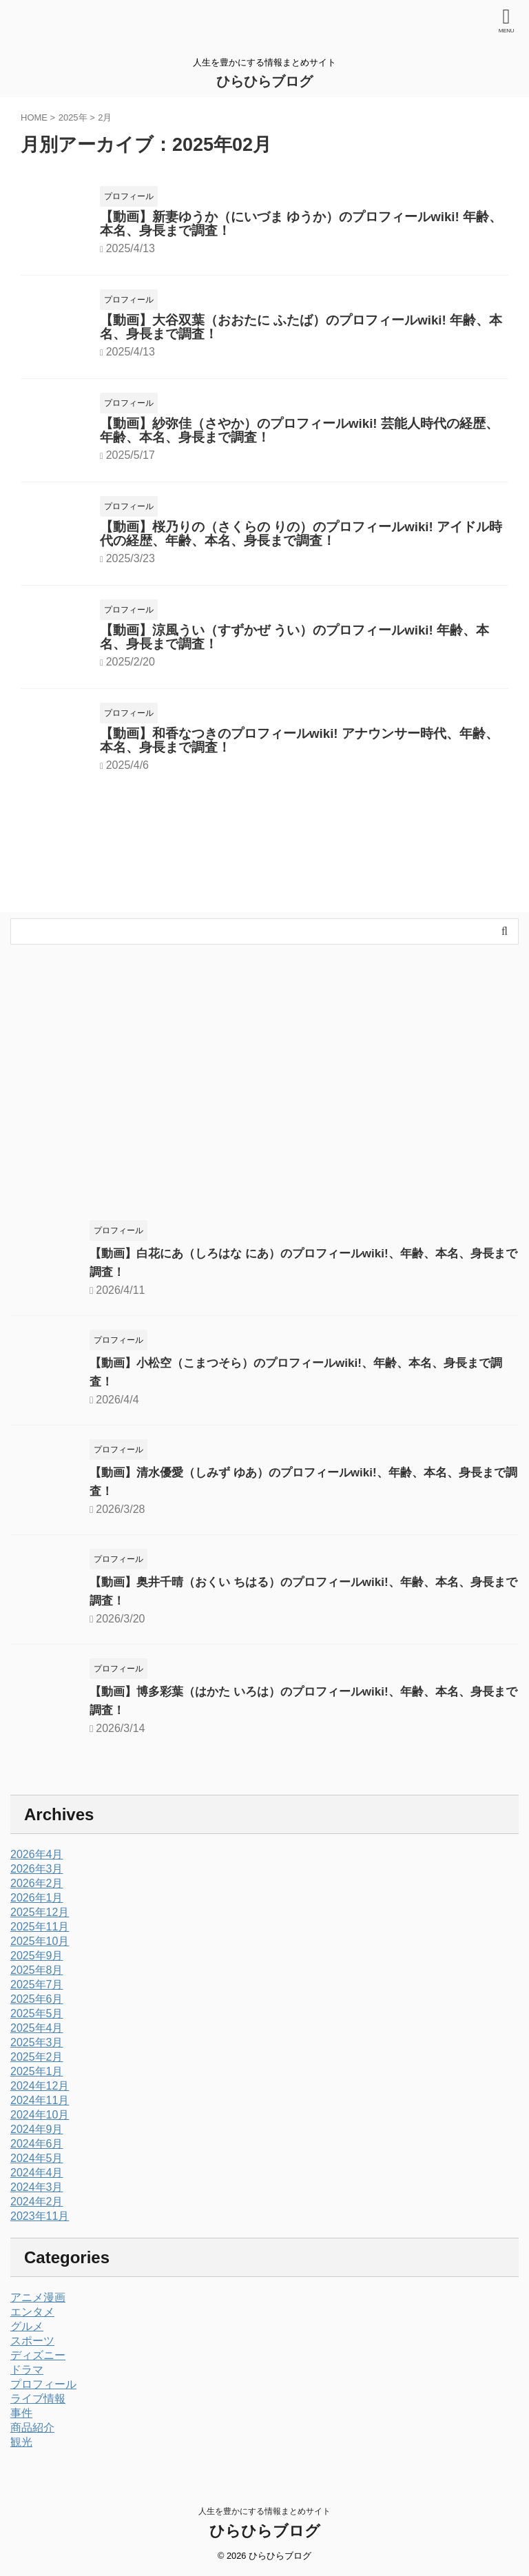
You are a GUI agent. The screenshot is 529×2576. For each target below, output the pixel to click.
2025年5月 (36, 2013)
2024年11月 (39, 2100)
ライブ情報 (37, 2398)
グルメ (26, 2326)
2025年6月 (36, 1999)
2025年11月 (39, 1927)
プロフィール (43, 2384)
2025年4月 (36, 2028)
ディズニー (37, 2355)
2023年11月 (39, 2216)
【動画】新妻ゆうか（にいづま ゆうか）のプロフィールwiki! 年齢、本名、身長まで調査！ (301, 223)
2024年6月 (36, 2144)
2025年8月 (36, 1970)
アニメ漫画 (37, 2297)
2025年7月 (36, 1984)
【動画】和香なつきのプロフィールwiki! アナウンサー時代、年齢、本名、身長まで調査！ (299, 740)
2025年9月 (36, 1955)
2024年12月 (39, 2086)
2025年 (73, 117)
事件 (21, 2413)
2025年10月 (39, 1941)
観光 (21, 2442)
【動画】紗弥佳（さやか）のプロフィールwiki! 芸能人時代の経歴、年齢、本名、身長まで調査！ (299, 430)
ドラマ (26, 2370)
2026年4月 (36, 1854)
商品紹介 (32, 2427)
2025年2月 (36, 2057)
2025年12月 (39, 1912)
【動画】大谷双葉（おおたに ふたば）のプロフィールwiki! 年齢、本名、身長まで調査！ (301, 327)
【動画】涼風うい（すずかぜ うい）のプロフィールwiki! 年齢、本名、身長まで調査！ (294, 637)
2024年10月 (39, 2115)
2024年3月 (36, 2187)
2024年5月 (36, 2158)
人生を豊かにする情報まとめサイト (264, 2511)
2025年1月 (36, 2071)
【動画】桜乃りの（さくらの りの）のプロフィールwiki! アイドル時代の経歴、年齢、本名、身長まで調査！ (301, 533)
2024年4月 (36, 2172)
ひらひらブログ (264, 81)
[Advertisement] (257, 1089)
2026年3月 (36, 1869)
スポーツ (32, 2341)
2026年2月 (36, 1883)
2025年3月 (36, 2042)
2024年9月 (36, 2129)
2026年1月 (36, 1898)
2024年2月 (36, 2201)
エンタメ (32, 2312)
